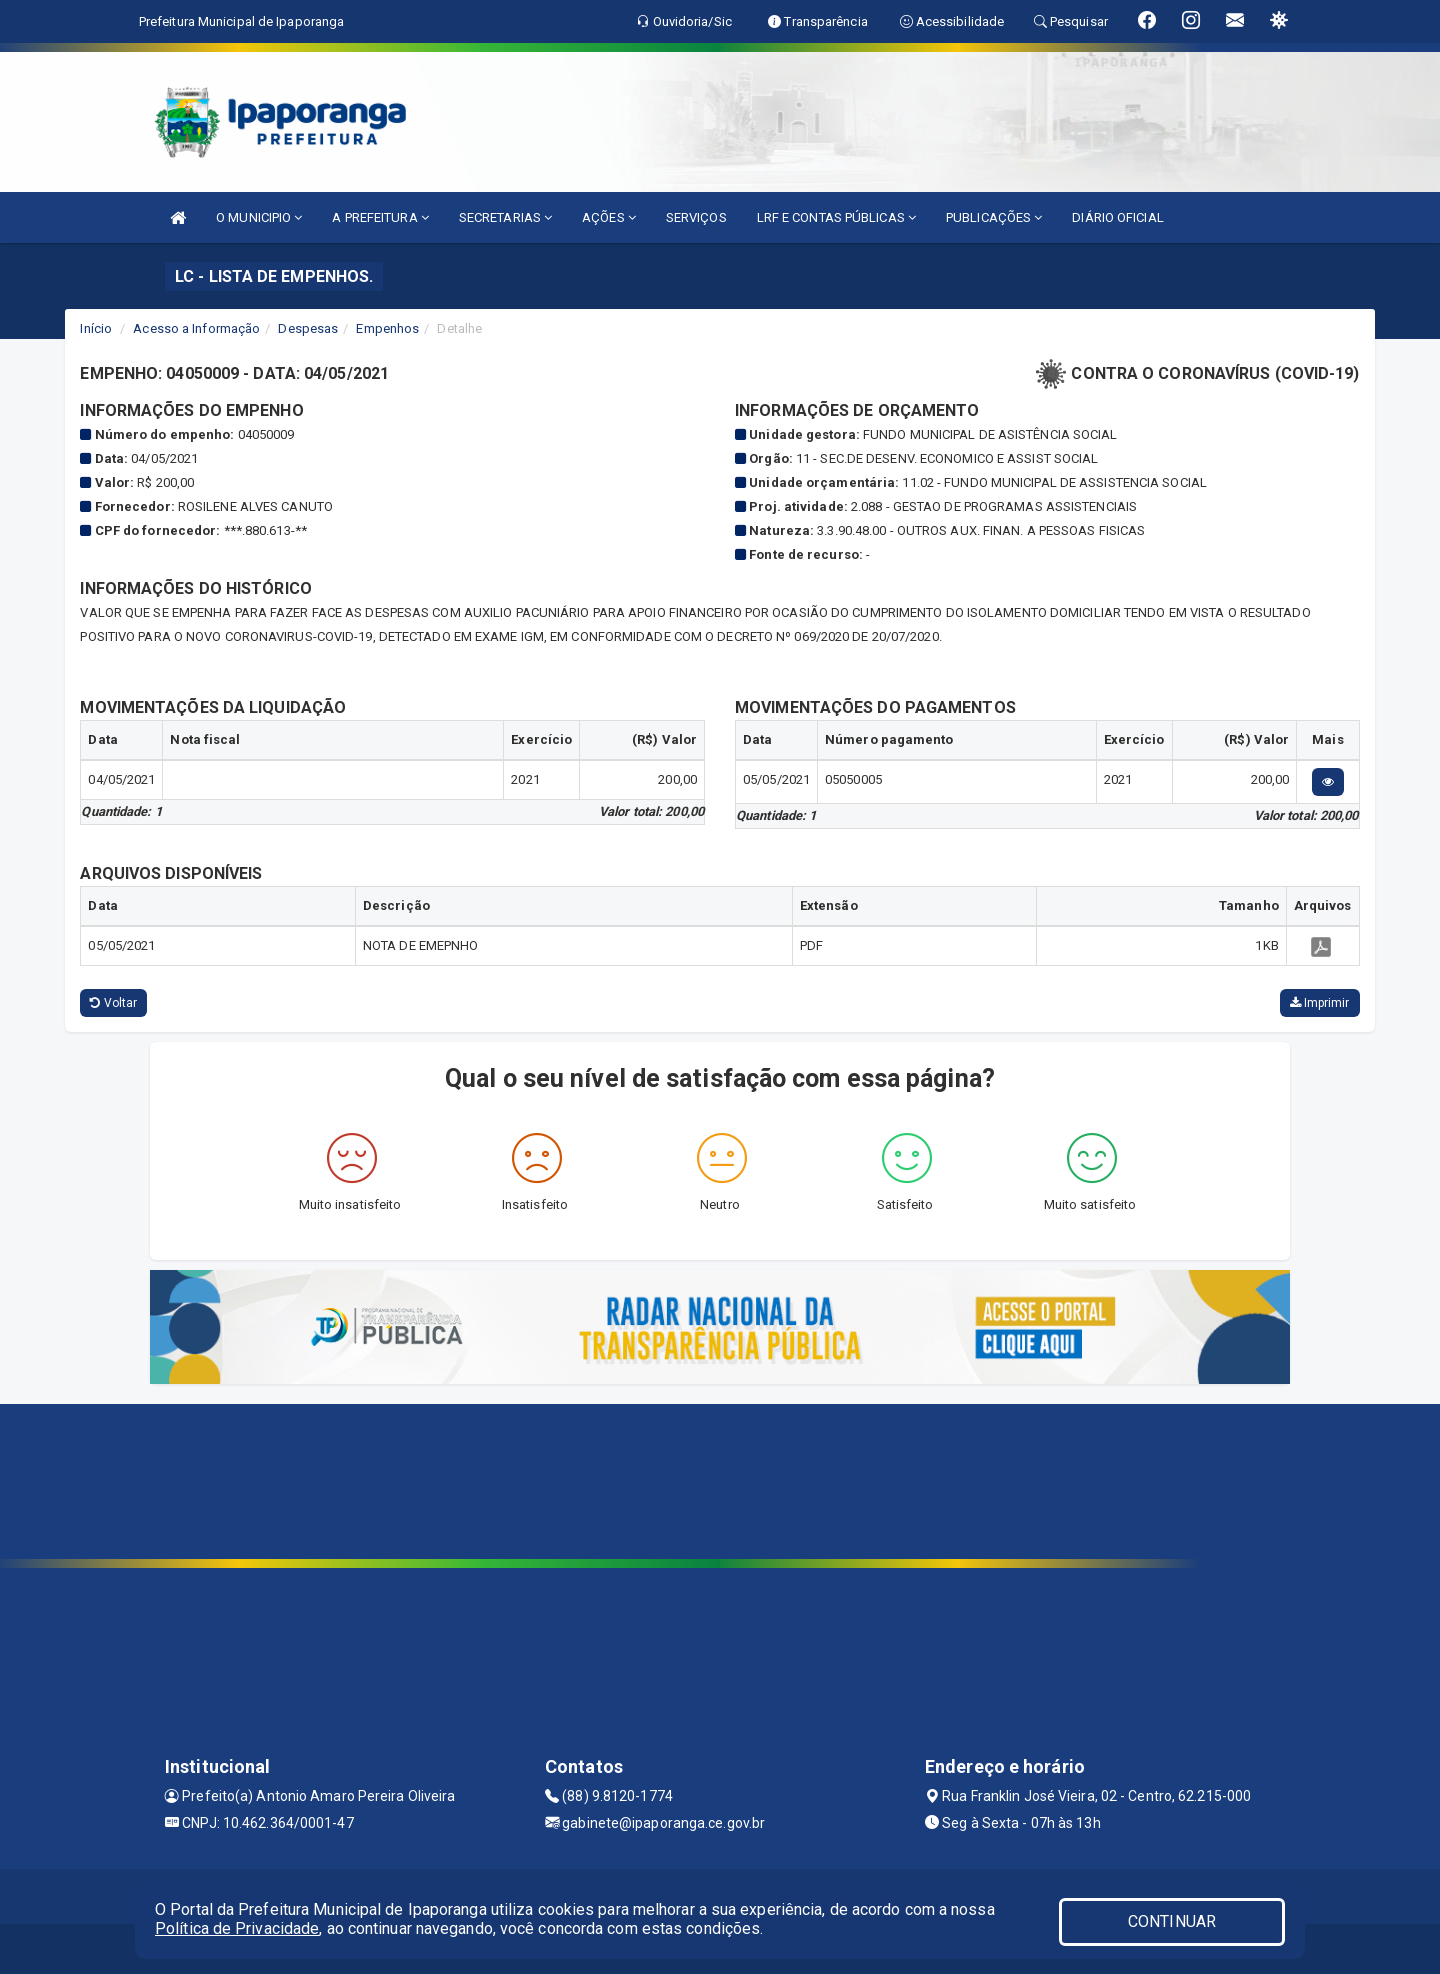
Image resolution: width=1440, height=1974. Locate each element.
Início (96, 328)
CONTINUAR (1172, 1921)
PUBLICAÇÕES (994, 217)
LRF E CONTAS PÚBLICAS (836, 217)
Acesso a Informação (196, 328)
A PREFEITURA (380, 217)
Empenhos (387, 328)
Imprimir (1320, 1003)
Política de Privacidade (237, 1928)
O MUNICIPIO (259, 217)
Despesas (308, 328)
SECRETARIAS (505, 217)
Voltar (113, 1003)
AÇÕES (609, 217)
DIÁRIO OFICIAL (1117, 217)
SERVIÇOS (696, 217)
